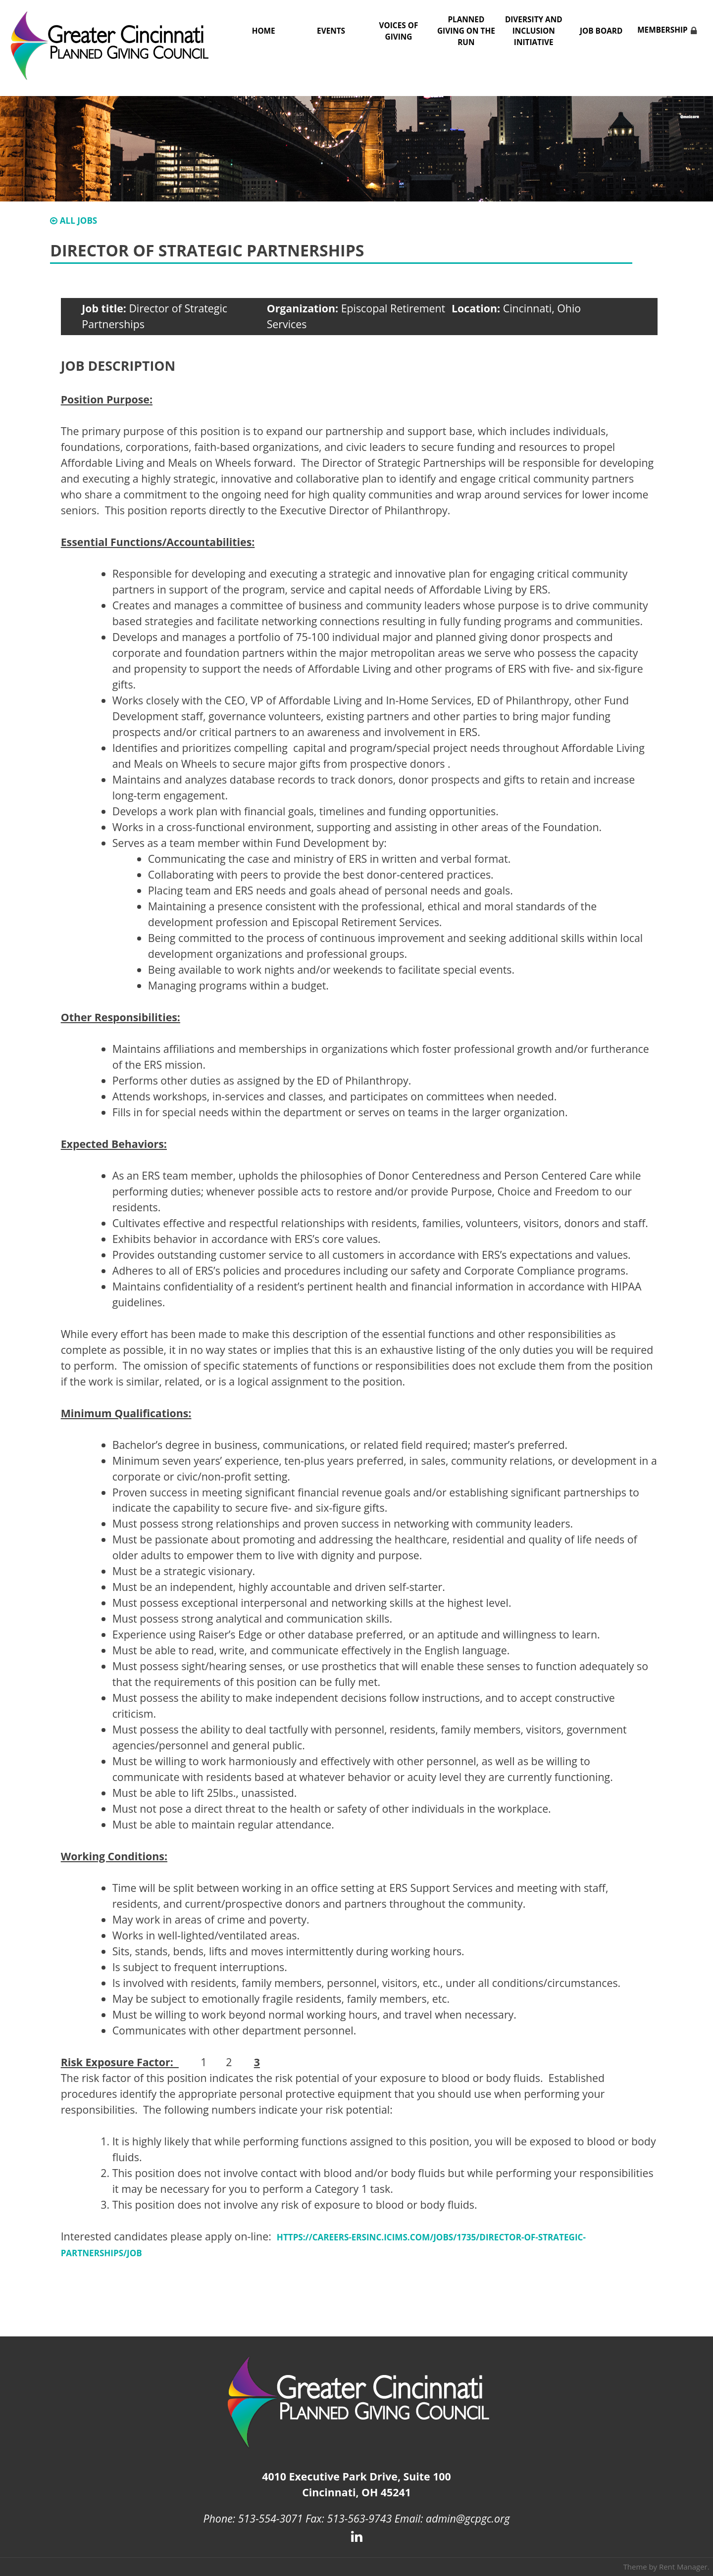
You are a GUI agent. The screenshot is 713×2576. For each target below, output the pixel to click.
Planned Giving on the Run (466, 31)
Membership (662, 30)
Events (331, 31)
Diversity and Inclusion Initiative (533, 31)
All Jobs (73, 220)
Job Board (601, 31)
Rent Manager (683, 2567)
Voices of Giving (398, 31)
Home (263, 31)
